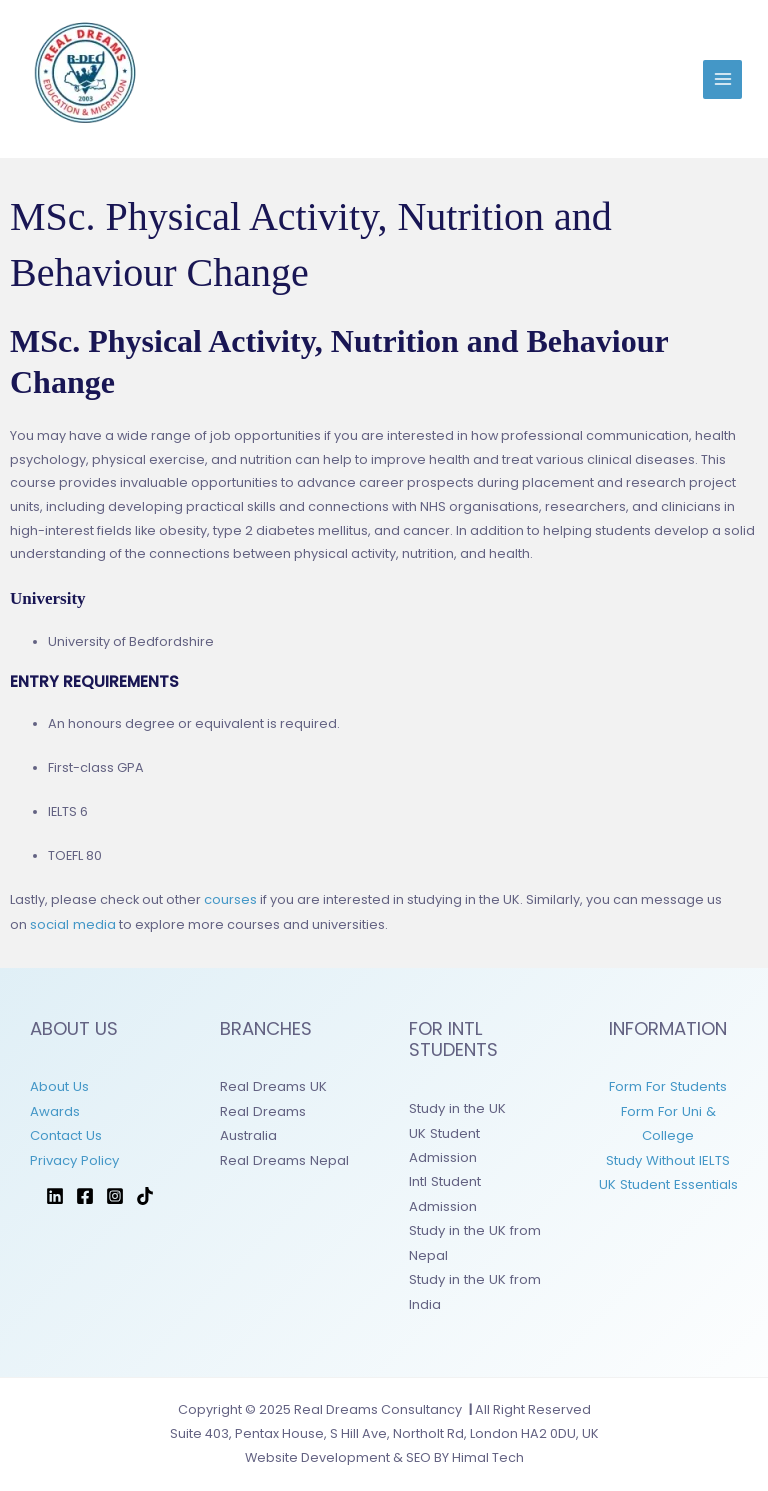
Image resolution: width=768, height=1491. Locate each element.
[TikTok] (145, 1191)
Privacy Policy (74, 1156)
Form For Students (668, 1085)
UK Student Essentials (668, 1180)
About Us (59, 1085)
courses (230, 899)
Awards (54, 1108)
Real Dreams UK (272, 1085)
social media (72, 923)
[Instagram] (115, 1191)
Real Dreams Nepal (283, 1156)
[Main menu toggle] (722, 79)
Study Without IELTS (668, 1156)
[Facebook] (85, 1191)
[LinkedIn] (55, 1191)
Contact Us (65, 1132)
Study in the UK (456, 1107)
